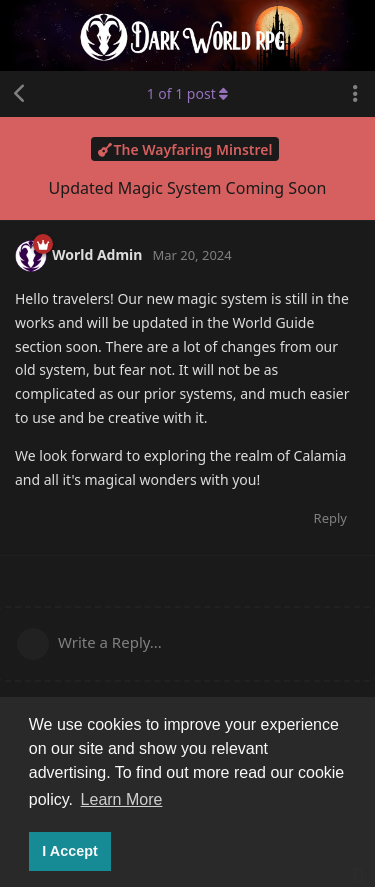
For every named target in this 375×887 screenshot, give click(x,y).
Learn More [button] (122, 799)
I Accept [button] (69, 851)
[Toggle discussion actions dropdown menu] (355, 94)
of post (188, 93)
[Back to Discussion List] (20, 94)
